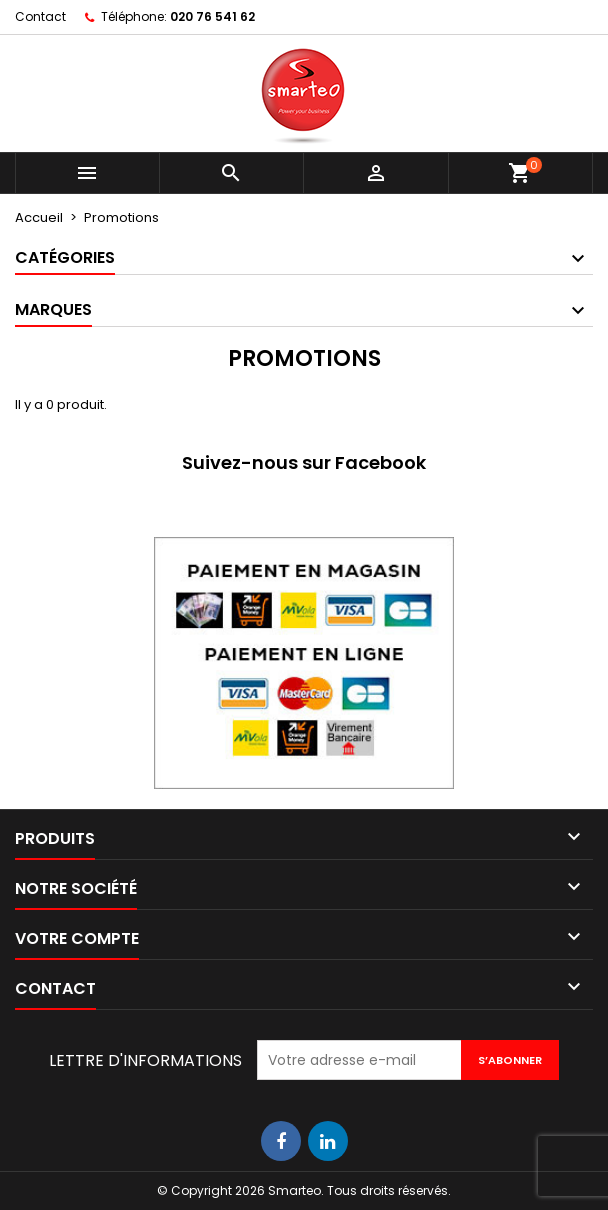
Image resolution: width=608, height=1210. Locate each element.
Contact (40, 16)
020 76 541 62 (212, 16)
